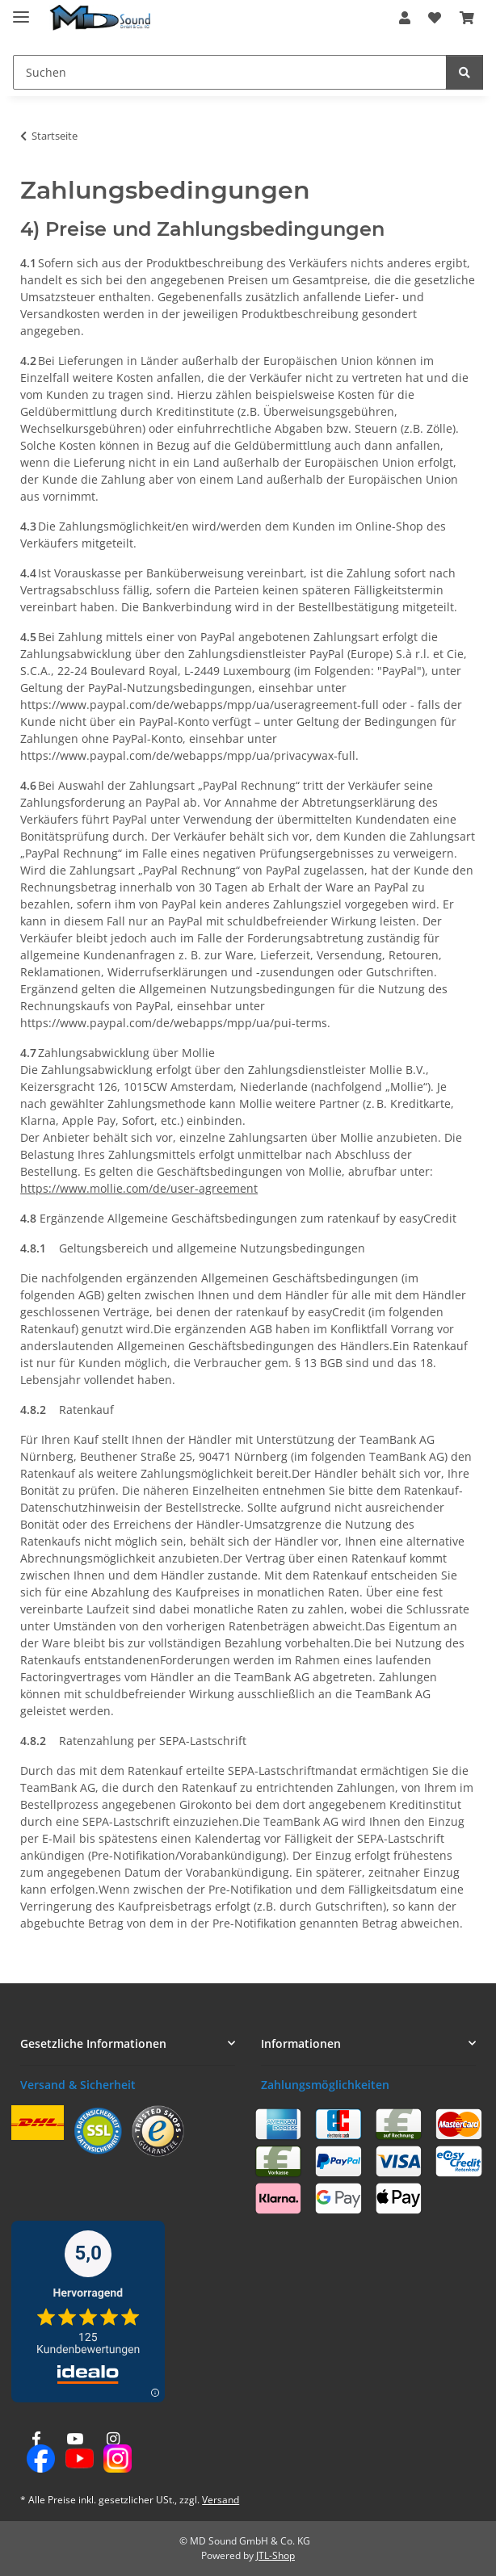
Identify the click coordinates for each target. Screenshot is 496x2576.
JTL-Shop (275, 2555)
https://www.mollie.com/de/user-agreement (139, 1188)
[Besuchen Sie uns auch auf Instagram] (112, 2452)
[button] (404, 18)
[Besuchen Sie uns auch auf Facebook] (36, 2452)
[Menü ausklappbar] (21, 10)
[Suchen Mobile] (230, 72)
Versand (220, 2500)
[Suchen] (464, 72)
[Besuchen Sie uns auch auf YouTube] (74, 2452)
